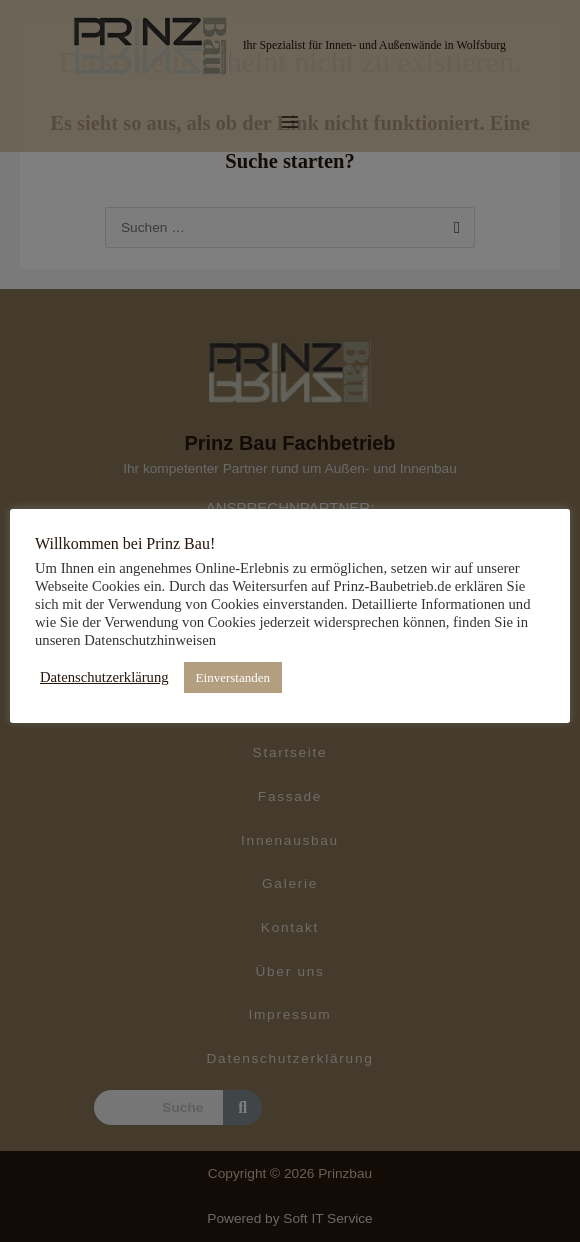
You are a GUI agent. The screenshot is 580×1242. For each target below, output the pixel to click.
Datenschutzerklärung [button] (104, 677)
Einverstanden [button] (233, 677)
